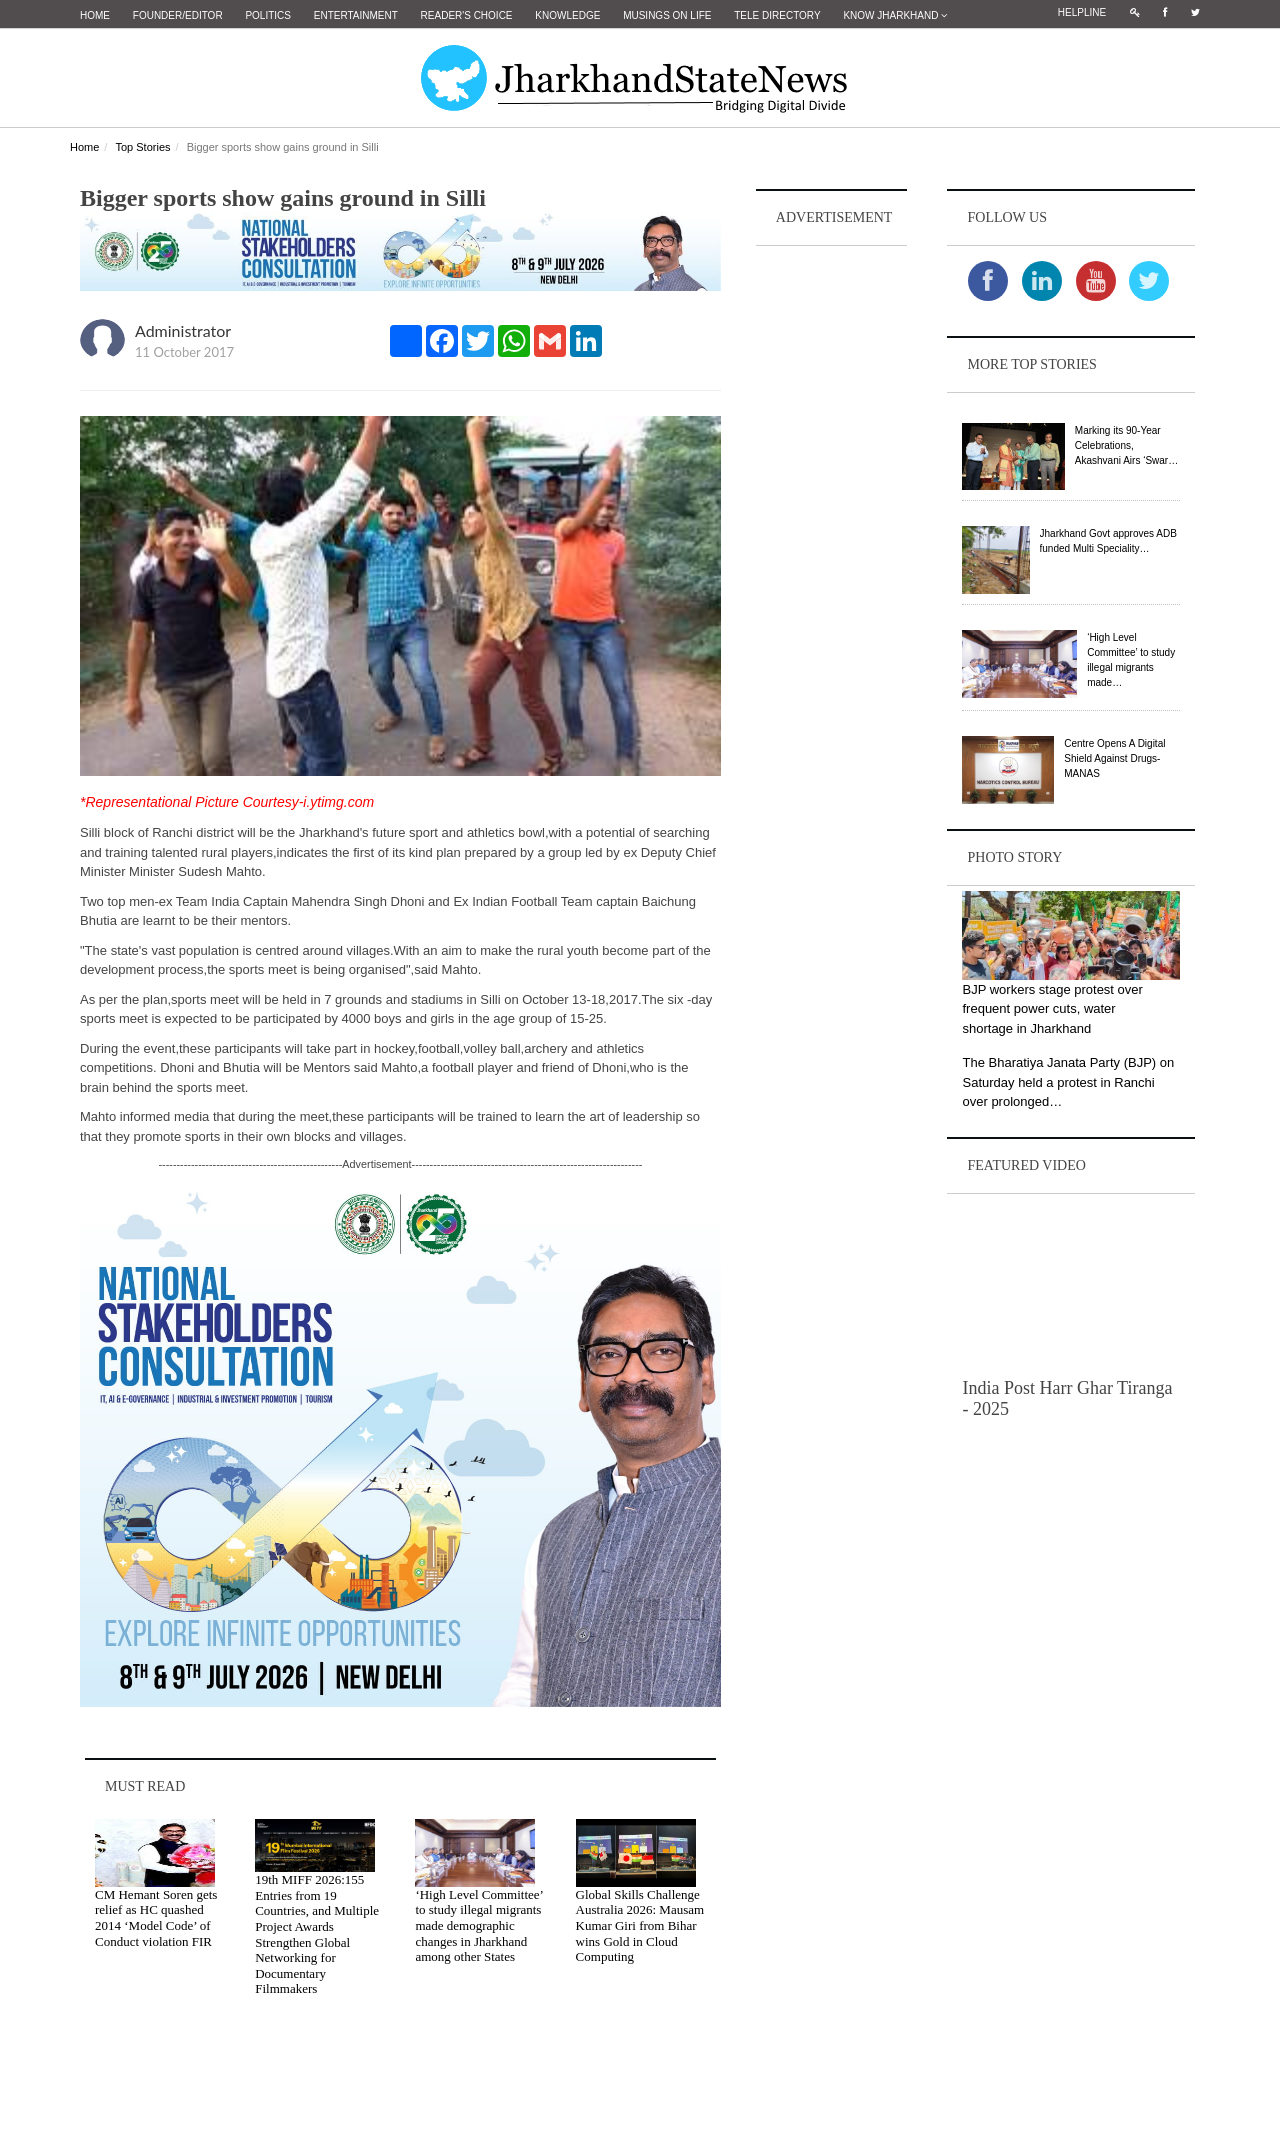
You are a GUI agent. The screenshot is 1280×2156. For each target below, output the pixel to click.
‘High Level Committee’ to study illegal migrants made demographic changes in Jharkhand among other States (479, 1925)
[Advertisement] (832, 551)
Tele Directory (777, 15)
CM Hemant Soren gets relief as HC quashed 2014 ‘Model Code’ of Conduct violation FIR (156, 1918)
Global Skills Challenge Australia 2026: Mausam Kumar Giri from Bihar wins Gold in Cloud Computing (640, 1925)
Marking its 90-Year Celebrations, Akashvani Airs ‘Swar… (1126, 445)
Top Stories (142, 147)
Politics (268, 15)
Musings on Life (667, 15)
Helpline (1082, 12)
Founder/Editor (178, 15)
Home (95, 15)
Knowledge (567, 15)
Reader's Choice (467, 15)
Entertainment (356, 15)
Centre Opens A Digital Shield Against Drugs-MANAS (1114, 758)
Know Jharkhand (895, 15)
